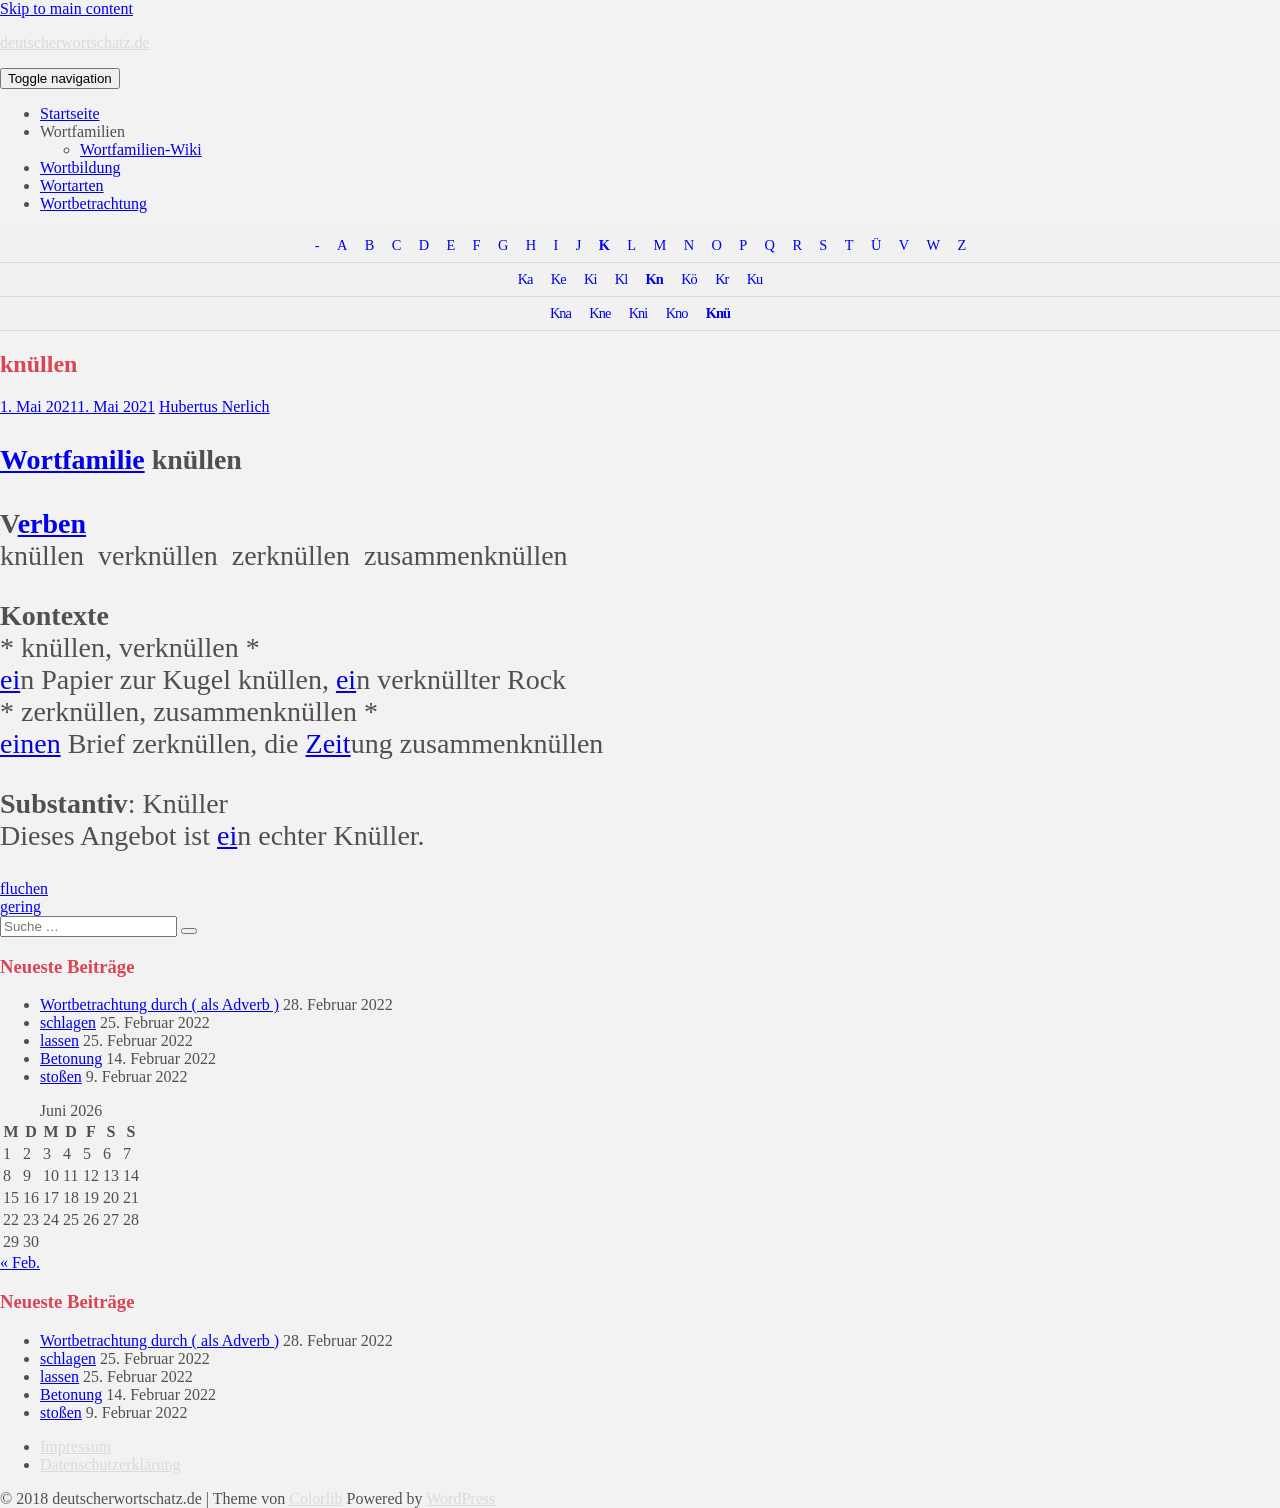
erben (52, 523)
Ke (558, 279)
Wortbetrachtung (93, 203)
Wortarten (72, 185)
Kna (560, 313)
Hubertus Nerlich (214, 406)
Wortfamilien (82, 131)
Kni (638, 313)
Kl (621, 279)
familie (103, 459)
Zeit (328, 743)
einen (30, 743)
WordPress (460, 1498)
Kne (599, 313)
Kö (689, 279)
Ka (525, 279)
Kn (654, 279)
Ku (755, 279)
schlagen (68, 1022)
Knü (718, 313)
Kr (721, 279)
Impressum (75, 1446)
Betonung (71, 1058)
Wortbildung (80, 167)
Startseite (70, 113)
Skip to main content (66, 8)
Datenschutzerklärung (110, 1464)
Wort (31, 459)
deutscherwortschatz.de (75, 42)
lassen (59, 1040)
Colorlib (315, 1498)
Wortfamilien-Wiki (141, 149)
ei (10, 679)
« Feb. (20, 1262)
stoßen (61, 1076)
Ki (590, 279)
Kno (677, 313)
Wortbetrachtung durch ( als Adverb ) (159, 1004)
